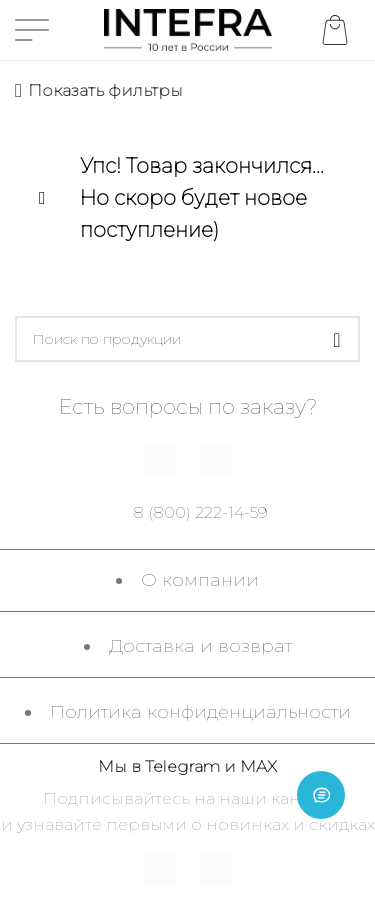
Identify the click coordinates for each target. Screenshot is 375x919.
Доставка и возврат (200, 646)
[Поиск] (187, 339)
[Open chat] (321, 795)
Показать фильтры (105, 90)
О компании (200, 580)
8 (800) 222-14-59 (200, 512)
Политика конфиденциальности (200, 712)
